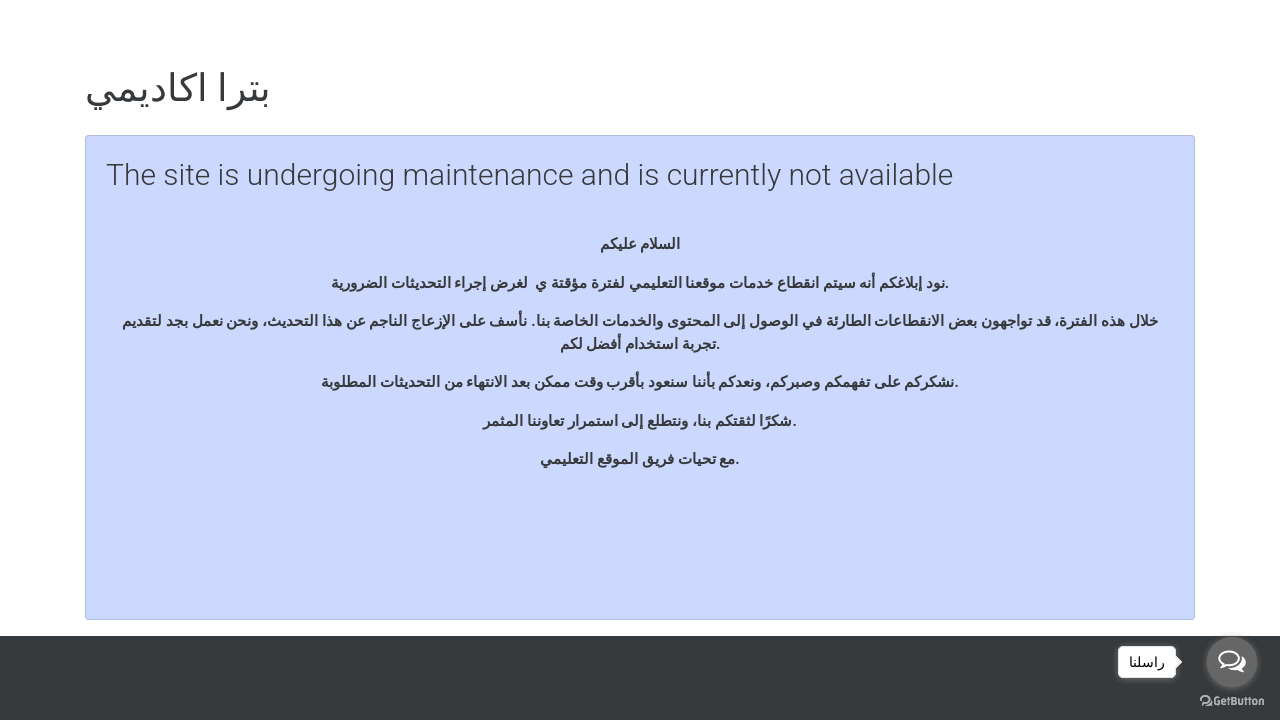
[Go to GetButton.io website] (1232, 700)
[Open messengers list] (1232, 662)
